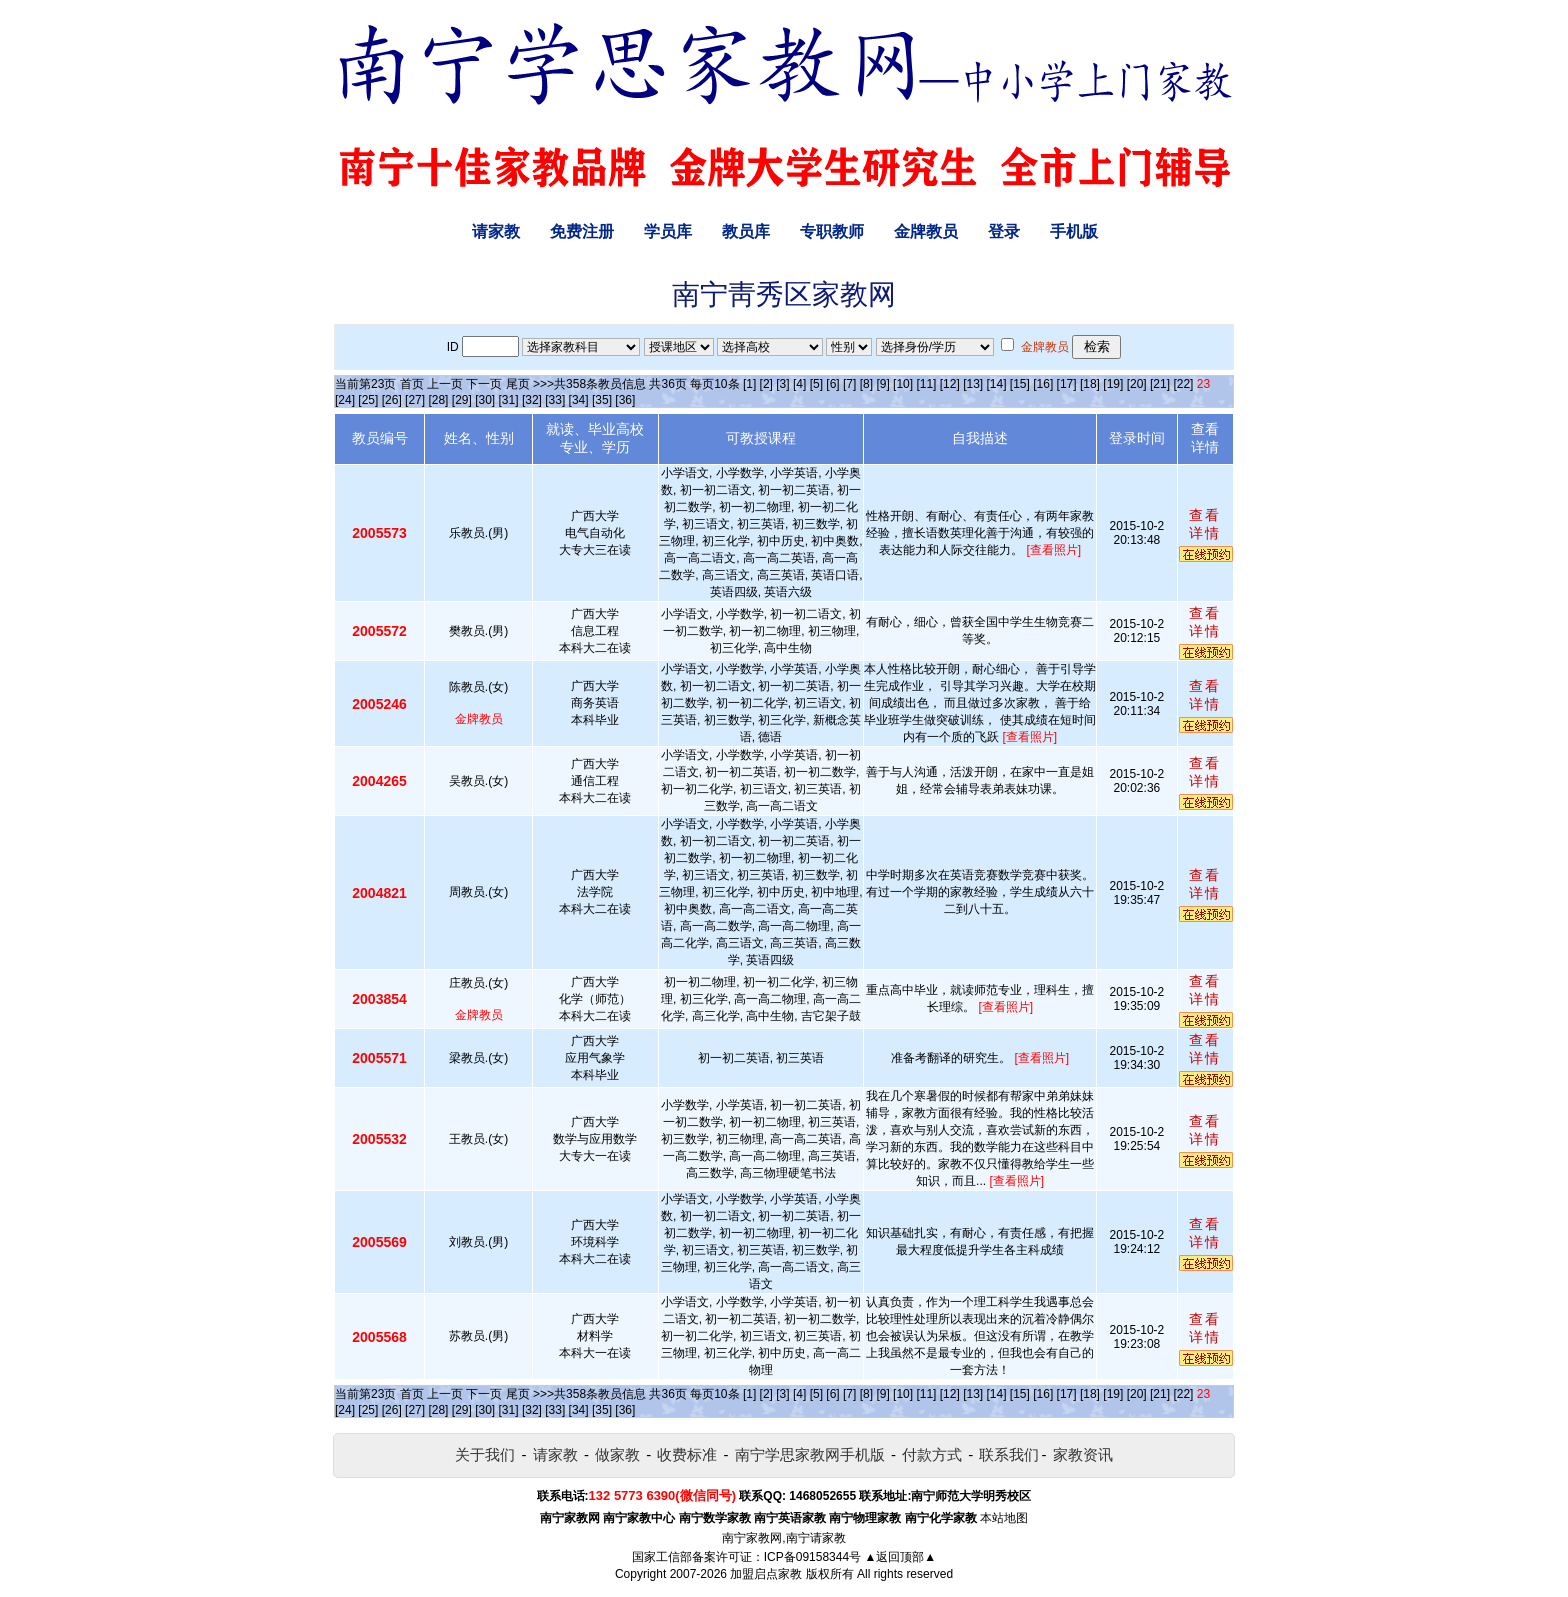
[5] (816, 384)
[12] (950, 384)
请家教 (496, 231)
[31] (509, 400)
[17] (1067, 384)
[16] (1043, 384)
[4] (799, 384)
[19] (1113, 384)
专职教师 (832, 231)
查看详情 (1205, 524)
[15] (1020, 384)
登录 (1004, 231)
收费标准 (687, 1454)
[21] (1160, 384)
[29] (462, 400)
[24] (345, 400)
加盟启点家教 (766, 1574)
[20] (1137, 384)
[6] (832, 384)
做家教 (617, 1454)
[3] (782, 384)
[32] (532, 400)
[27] (415, 400)
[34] (579, 400)
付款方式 (932, 1454)
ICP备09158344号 (812, 1557)
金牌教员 (926, 231)
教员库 (746, 231)
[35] (602, 400)
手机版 (1074, 231)
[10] (903, 384)
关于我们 (485, 1454)
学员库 (668, 231)
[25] (368, 400)
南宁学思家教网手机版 (810, 1454)
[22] (1183, 384)
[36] (625, 400)
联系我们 (1009, 1454)
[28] (438, 400)
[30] (485, 400)
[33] (555, 400)
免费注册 (582, 231)
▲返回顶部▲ (900, 1557)
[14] (997, 384)
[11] (926, 384)
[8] (866, 384)
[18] (1090, 384)
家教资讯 (1083, 1454)
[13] (973, 384)
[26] (392, 400)
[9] (882, 384)
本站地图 (1004, 1518)
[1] (749, 384)
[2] (766, 384)
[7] (849, 384)
